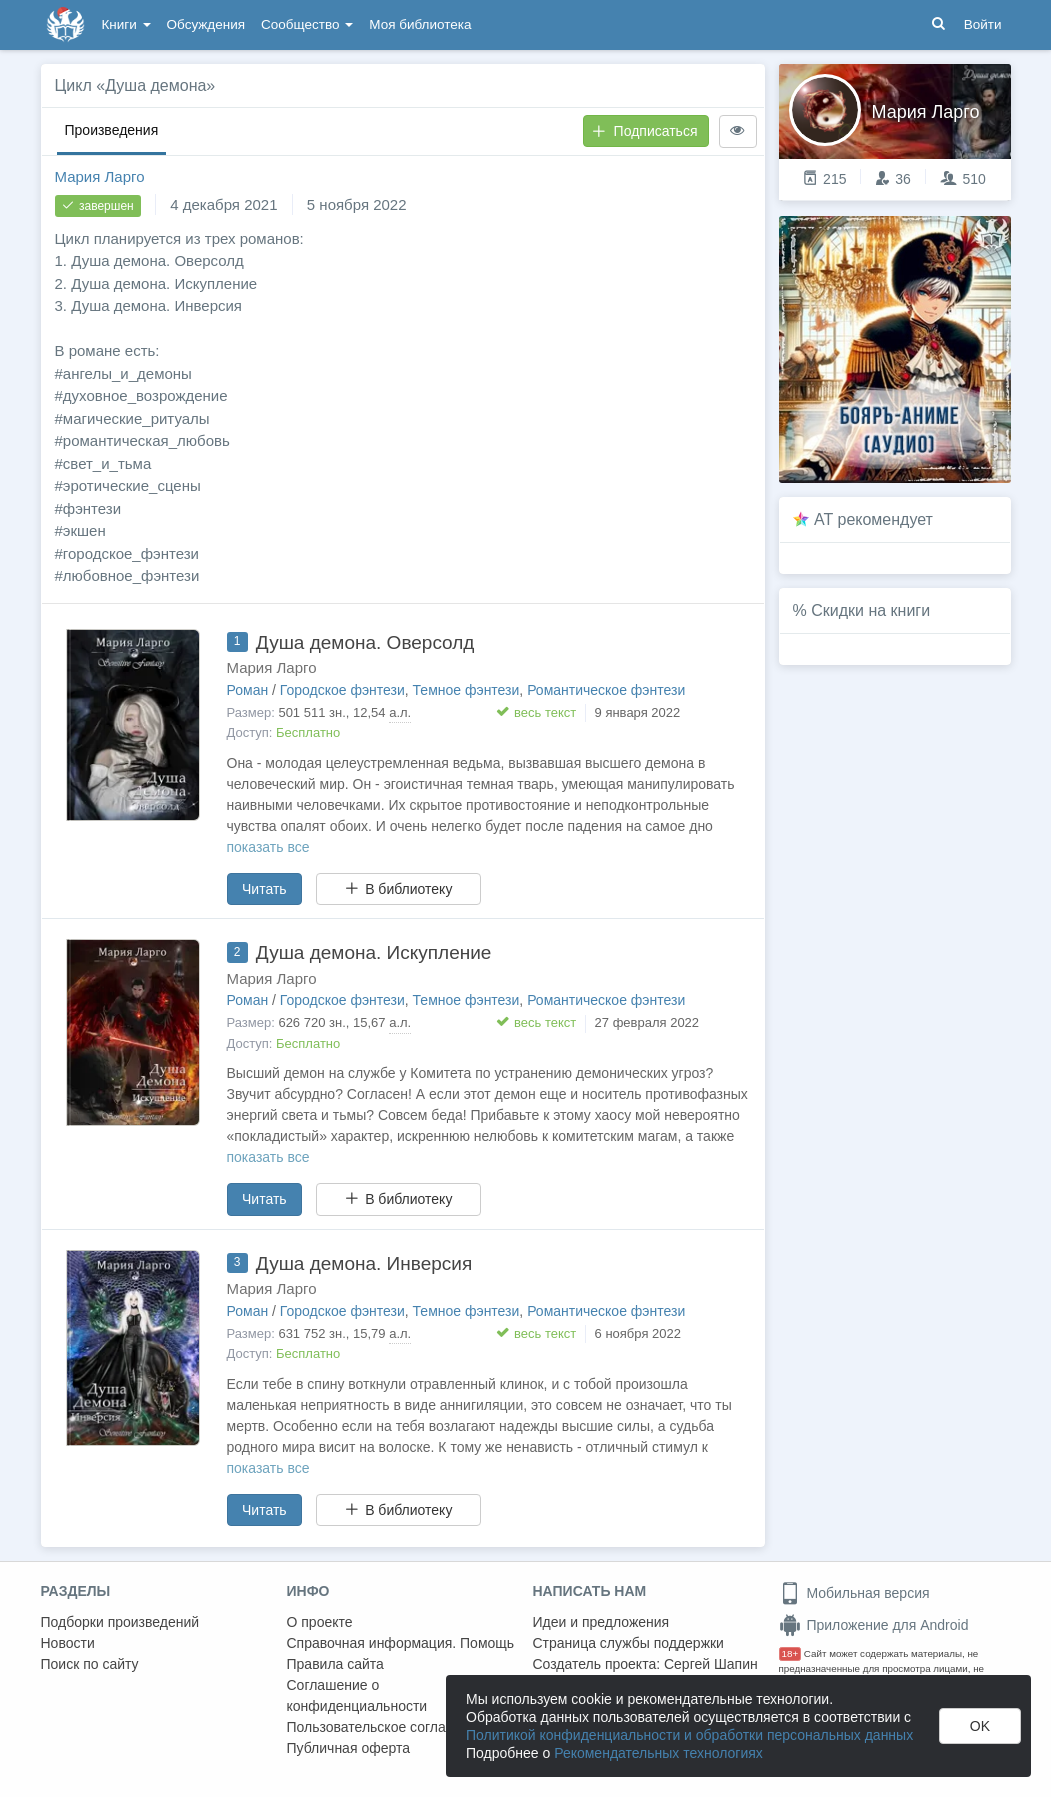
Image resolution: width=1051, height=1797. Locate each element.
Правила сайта (335, 1664)
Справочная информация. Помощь (401, 1643)
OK (980, 1726)
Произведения (112, 130)
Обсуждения (206, 24)
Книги (126, 24)
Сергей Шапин (711, 1664)
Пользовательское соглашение (388, 1727)
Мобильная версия (854, 1593)
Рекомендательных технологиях (658, 1753)
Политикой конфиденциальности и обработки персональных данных (689, 1735)
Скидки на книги (870, 610)
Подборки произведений (120, 1622)
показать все (268, 847)
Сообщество (307, 24)
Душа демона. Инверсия (364, 1263)
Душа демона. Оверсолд (365, 642)
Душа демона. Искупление (374, 952)
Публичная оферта (349, 1748)
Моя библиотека (420, 24)
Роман (248, 690)
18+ (790, 1653)
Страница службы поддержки (628, 1643)
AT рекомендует (873, 519)
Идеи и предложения (601, 1622)
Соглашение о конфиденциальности (357, 1695)
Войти (983, 24)
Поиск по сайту (90, 1664)
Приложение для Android (874, 1625)
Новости (68, 1643)
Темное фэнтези (466, 690)
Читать (264, 889)
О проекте (320, 1622)
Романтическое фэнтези (606, 690)
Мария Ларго (100, 176)
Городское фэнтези (342, 690)
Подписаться (645, 131)
